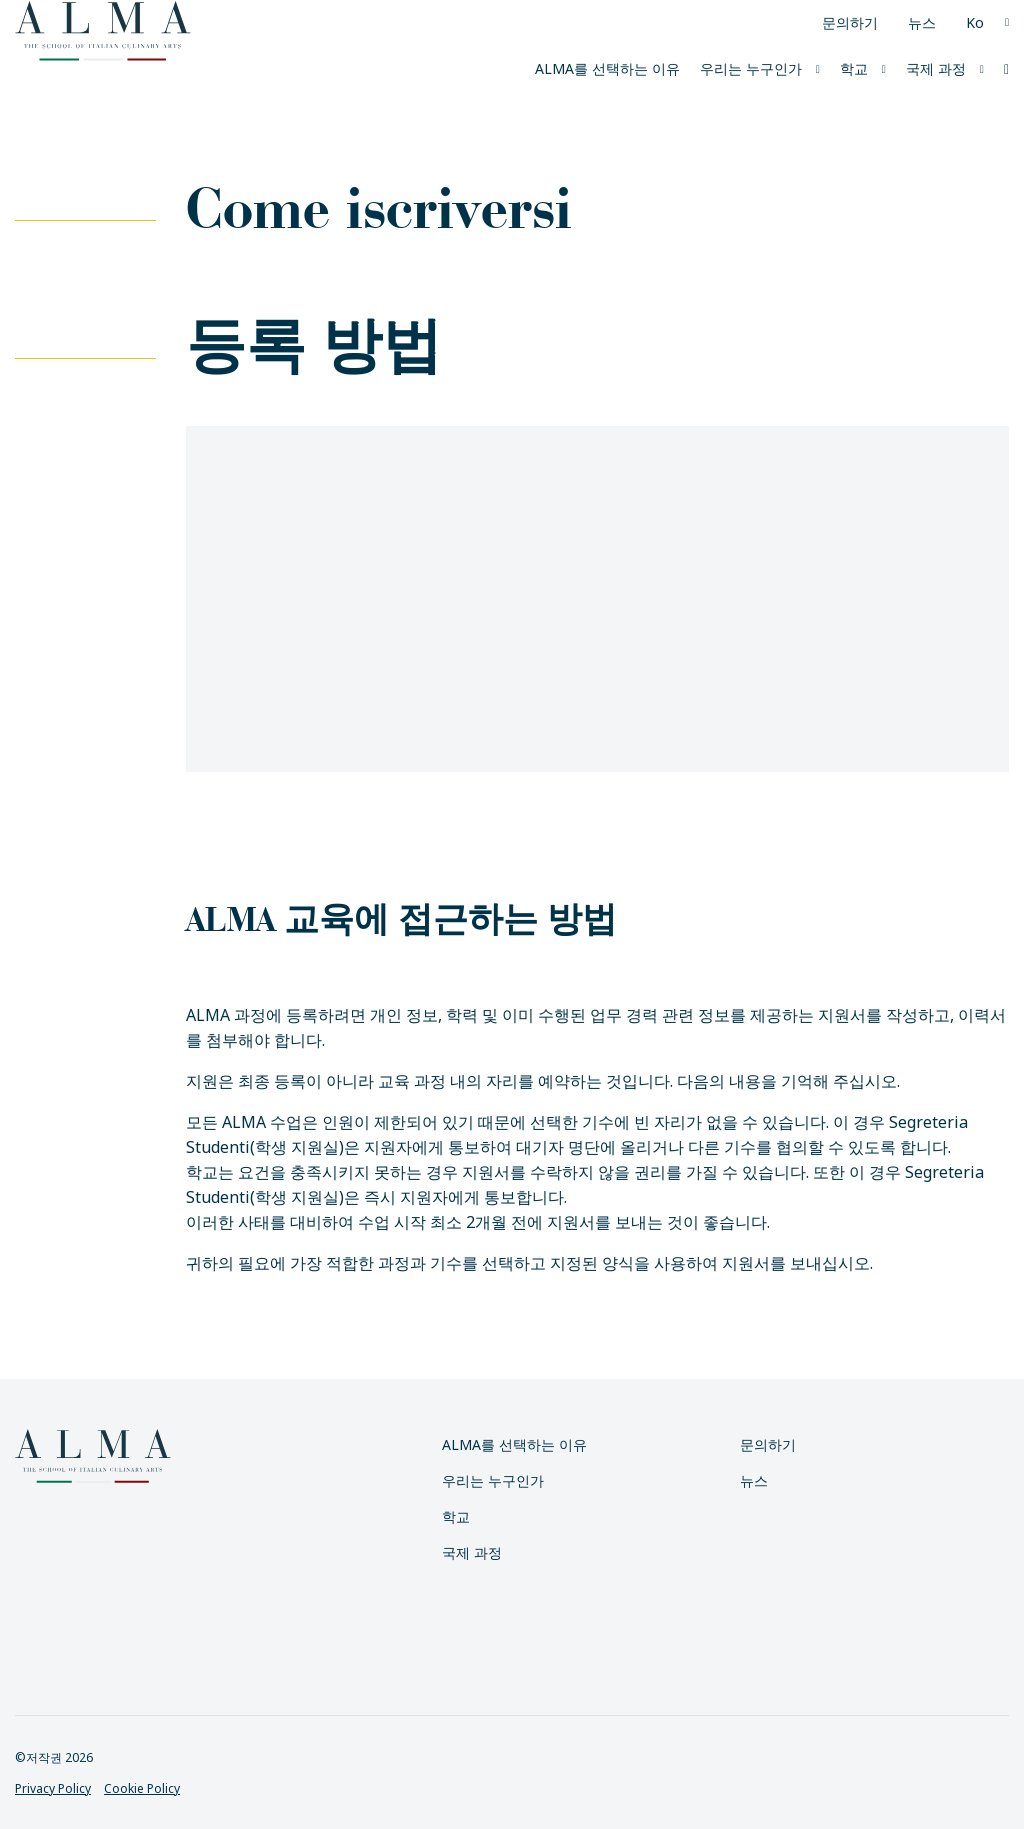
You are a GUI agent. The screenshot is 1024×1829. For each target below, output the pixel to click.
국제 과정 (936, 68)
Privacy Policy (53, 1788)
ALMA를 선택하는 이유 (607, 68)
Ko (975, 22)
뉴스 (922, 22)
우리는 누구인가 (751, 68)
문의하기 (850, 22)
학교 (854, 68)
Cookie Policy (142, 1788)
